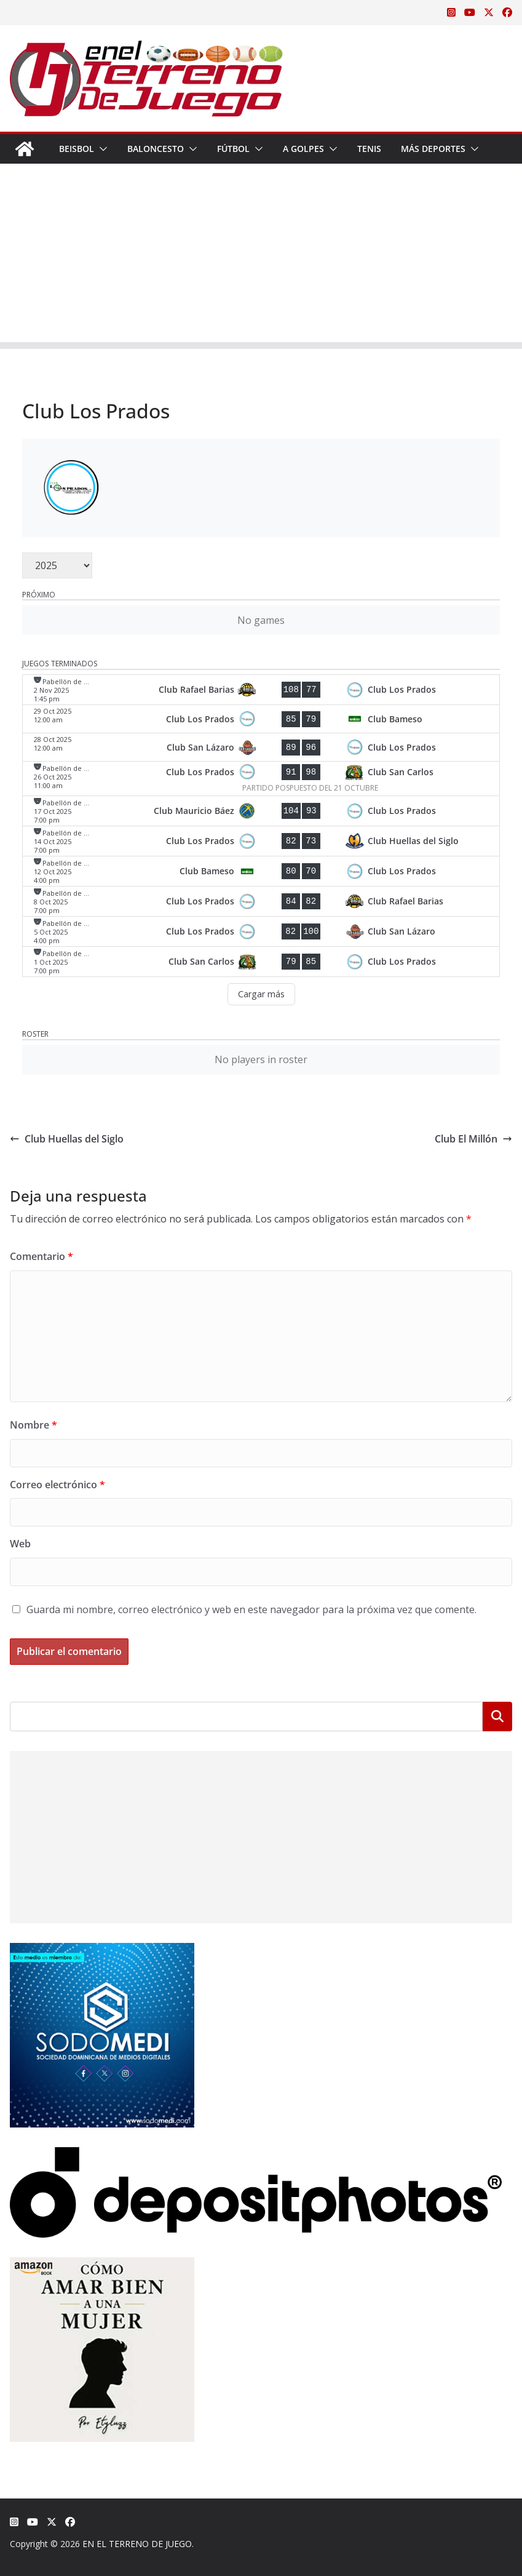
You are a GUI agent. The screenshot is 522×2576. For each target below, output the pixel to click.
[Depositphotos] (256, 2155)
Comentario (41, 1256)
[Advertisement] (261, 256)
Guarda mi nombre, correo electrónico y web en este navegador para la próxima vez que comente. (251, 1609)
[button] (101, 149)
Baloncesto (155, 148)
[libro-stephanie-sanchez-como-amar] (102, 2265)
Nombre (33, 1425)
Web (20, 1543)
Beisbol (76, 148)
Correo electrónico (57, 1484)
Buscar (497, 1716)
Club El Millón (473, 1139)
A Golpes (303, 148)
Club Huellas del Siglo (67, 1139)
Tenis (369, 148)
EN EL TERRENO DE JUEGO (137, 2544)
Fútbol (233, 148)
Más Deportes (433, 148)
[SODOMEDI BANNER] (102, 1950)
